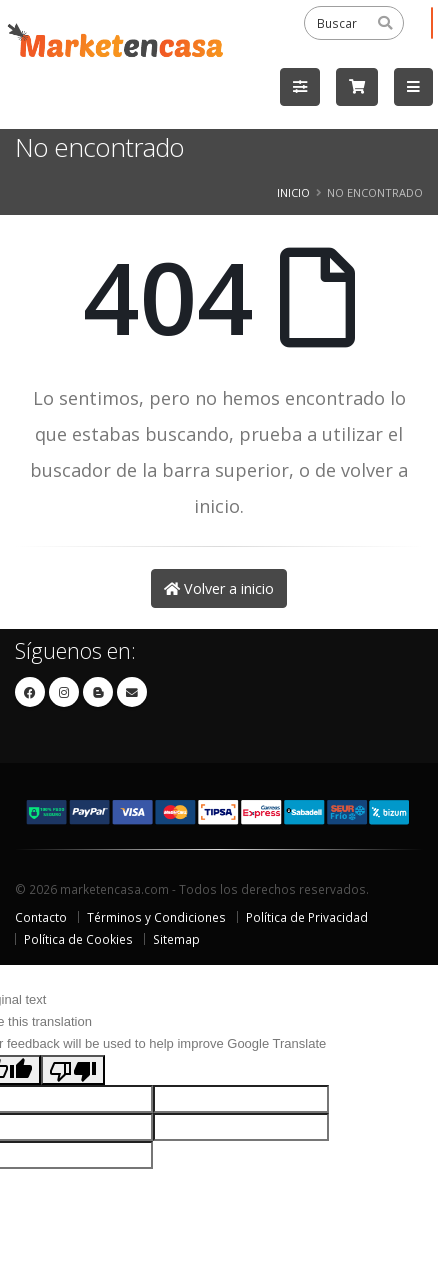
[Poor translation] (73, 1070)
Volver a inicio (219, 588)
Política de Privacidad (307, 917)
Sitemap (176, 939)
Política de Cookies (78, 939)
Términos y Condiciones (156, 917)
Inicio (293, 192)
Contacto (41, 917)
